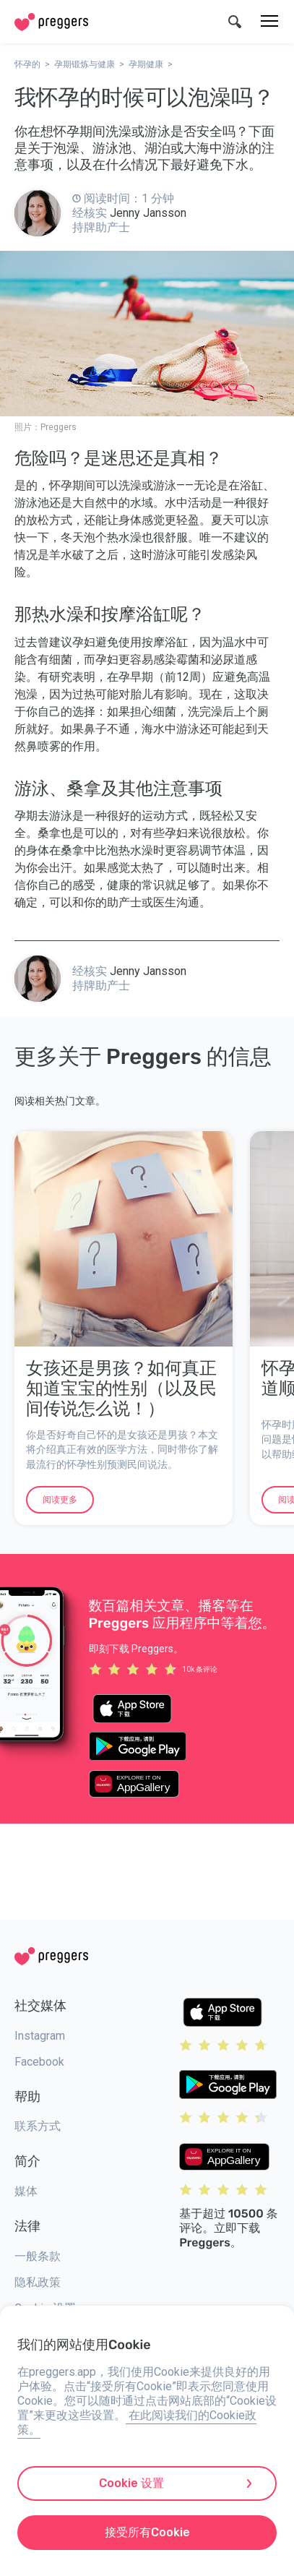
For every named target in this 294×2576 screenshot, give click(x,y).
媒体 (26, 2191)
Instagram (39, 2036)
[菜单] (269, 21)
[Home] (51, 22)
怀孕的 (27, 64)
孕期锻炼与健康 (84, 64)
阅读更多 (60, 1500)
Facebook (39, 2062)
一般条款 (37, 2256)
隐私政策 (37, 2282)
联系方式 (37, 2126)
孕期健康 (146, 64)
